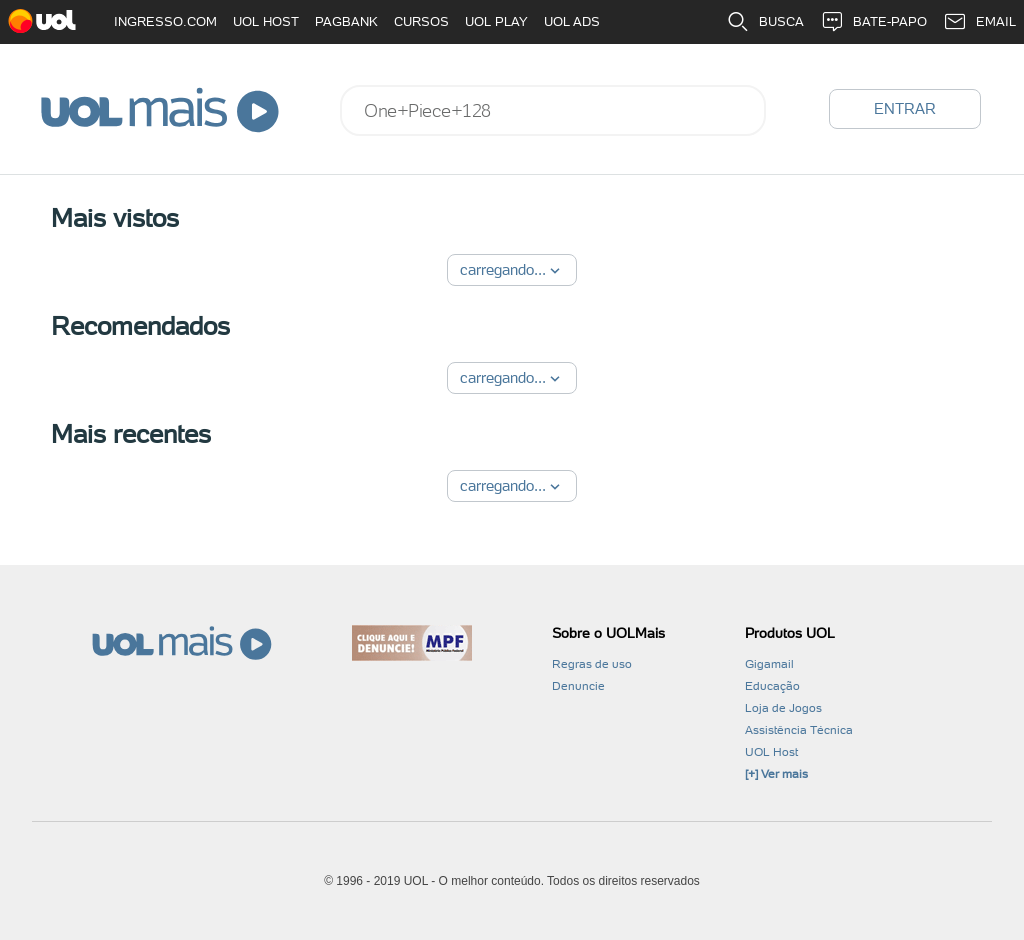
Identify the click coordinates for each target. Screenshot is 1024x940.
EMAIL (979, 22)
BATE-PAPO (873, 22)
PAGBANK (346, 21)
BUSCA (765, 22)
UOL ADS (572, 21)
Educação (772, 686)
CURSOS (421, 21)
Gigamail (769, 664)
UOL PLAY (496, 21)
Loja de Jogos (783, 708)
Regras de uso (592, 664)
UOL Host (771, 752)
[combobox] (553, 110)
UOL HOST (266, 21)
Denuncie (578, 686)
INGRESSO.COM (165, 21)
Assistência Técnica (799, 730)
